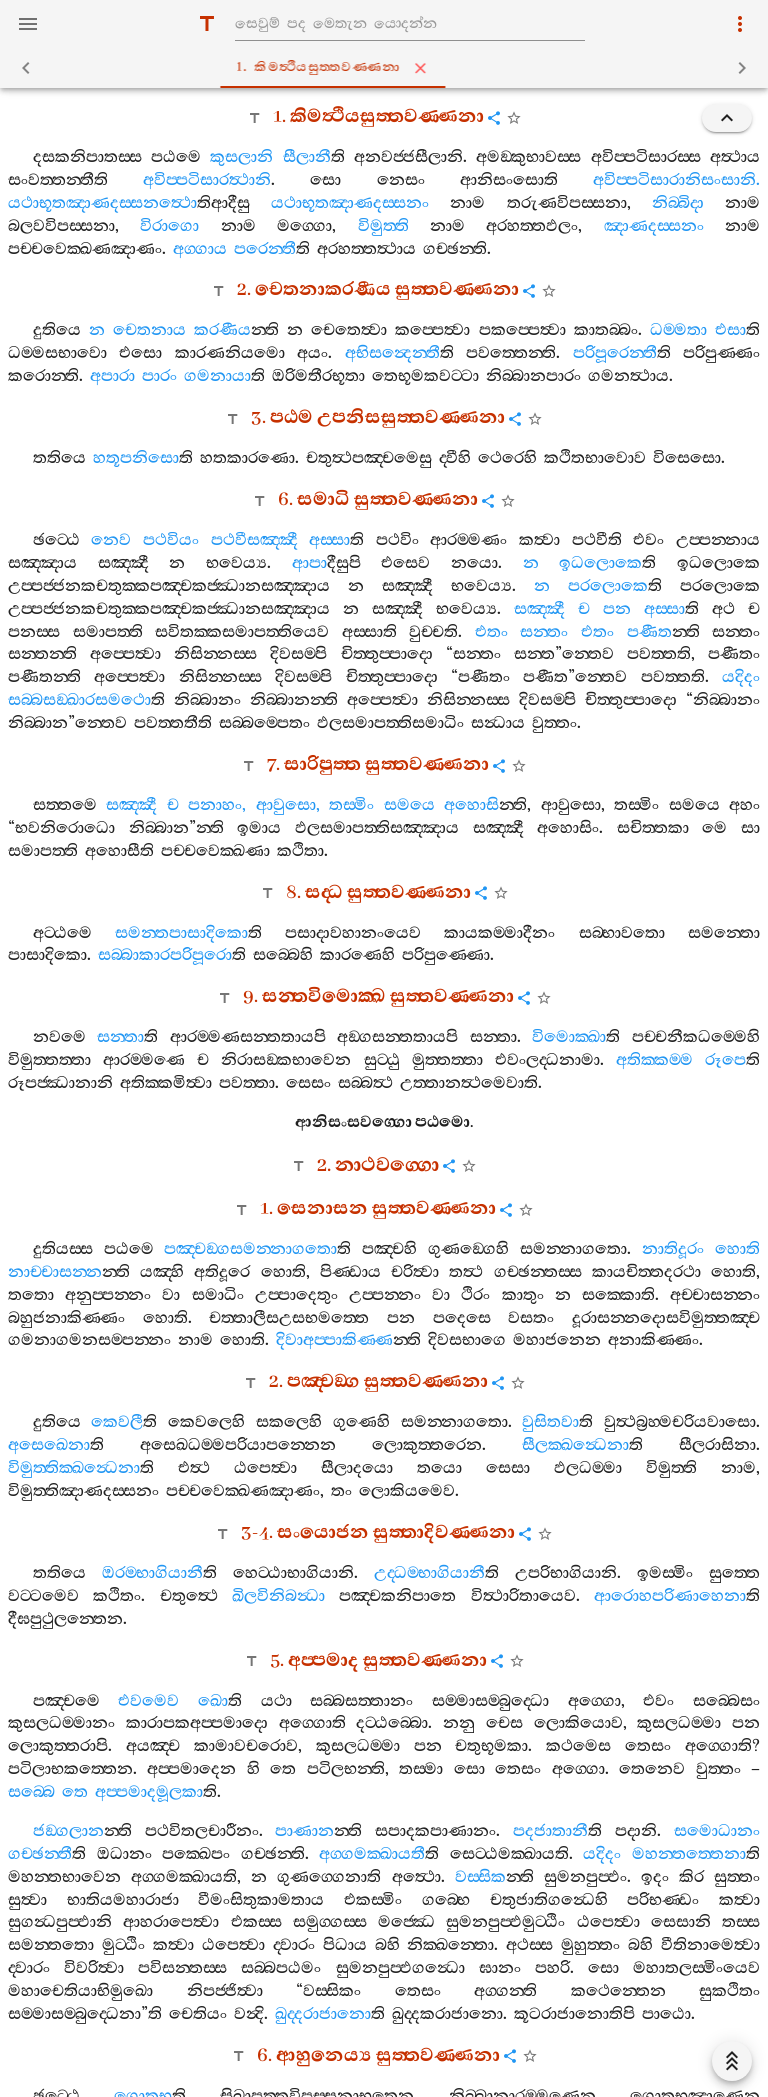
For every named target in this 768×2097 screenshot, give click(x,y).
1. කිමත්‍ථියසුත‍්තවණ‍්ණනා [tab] (388, 68)
